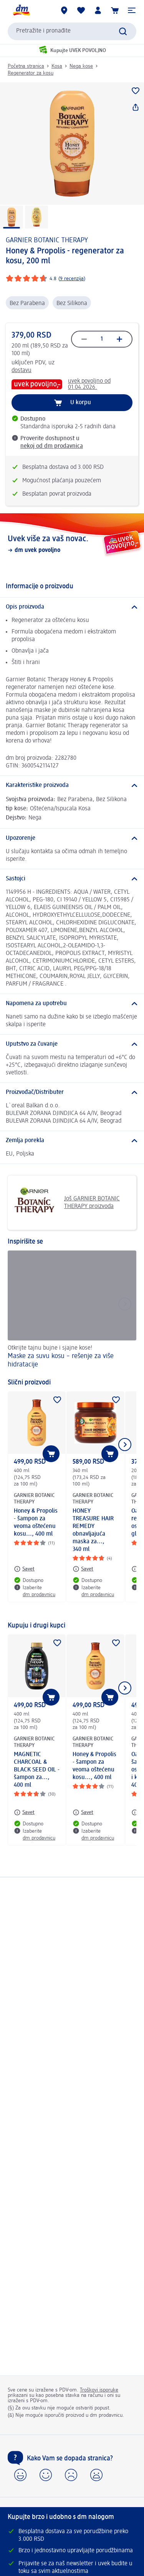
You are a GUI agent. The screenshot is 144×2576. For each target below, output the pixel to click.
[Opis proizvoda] (72, 607)
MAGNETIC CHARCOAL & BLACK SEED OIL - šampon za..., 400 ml (37, 1770)
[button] (131, 10)
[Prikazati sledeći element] (124, 1444)
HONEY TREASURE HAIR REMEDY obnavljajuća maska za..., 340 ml (93, 1530)
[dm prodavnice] (64, 10)
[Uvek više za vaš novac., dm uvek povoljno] (72, 544)
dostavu (21, 370)
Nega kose (81, 66)
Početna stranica (26, 66)
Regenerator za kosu (30, 73)
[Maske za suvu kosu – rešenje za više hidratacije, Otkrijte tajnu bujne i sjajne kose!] (72, 1310)
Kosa (56, 66)
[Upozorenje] (72, 838)
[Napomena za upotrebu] (72, 1003)
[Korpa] (114, 10)
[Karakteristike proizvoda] (72, 785)
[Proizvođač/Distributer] (72, 1092)
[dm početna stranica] (21, 10)
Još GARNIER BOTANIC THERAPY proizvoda (66, 1202)
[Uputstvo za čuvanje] (72, 1044)
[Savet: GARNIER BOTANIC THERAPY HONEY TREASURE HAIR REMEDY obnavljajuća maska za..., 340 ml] (83, 1569)
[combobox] (72, 31)
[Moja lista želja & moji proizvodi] (81, 10)
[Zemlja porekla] (72, 1140)
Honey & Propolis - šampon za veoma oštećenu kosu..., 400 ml (36, 1522)
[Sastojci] (72, 878)
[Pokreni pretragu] (123, 31)
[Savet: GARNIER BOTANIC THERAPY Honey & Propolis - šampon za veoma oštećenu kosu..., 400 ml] (24, 1569)
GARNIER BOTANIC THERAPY (47, 240)
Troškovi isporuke (99, 2390)
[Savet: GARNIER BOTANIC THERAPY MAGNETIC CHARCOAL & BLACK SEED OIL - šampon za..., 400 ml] (24, 1812)
